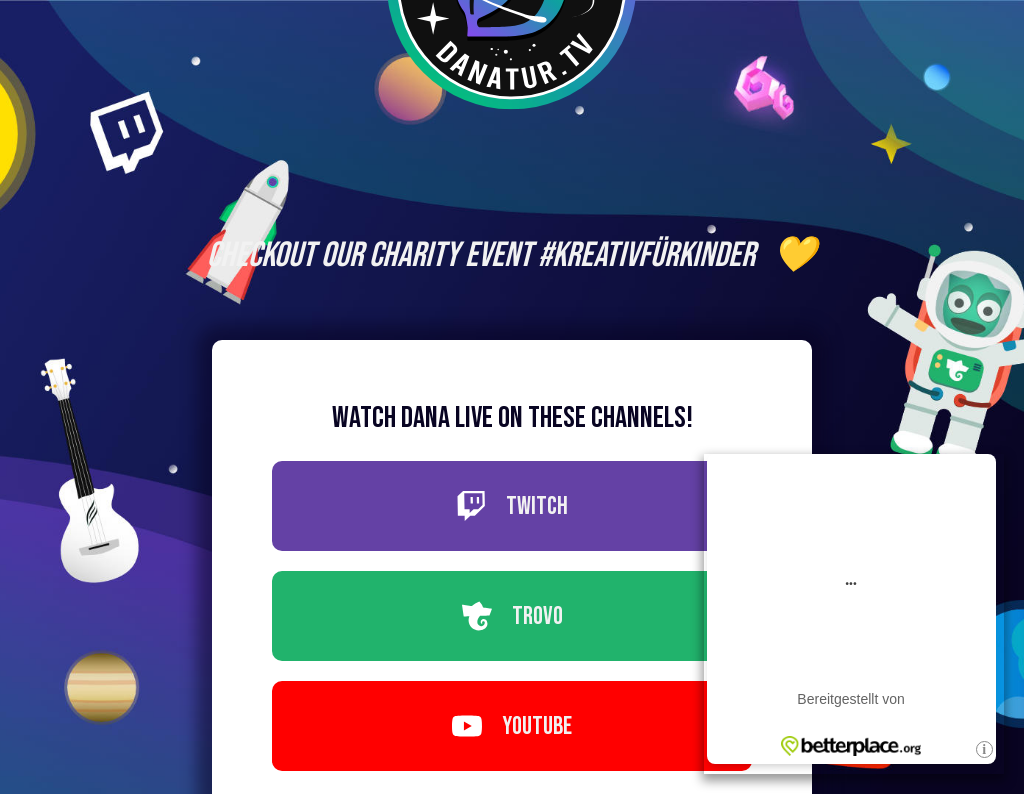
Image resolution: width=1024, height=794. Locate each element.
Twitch (512, 506)
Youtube (512, 726)
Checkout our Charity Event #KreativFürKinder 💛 (512, 255)
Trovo (512, 616)
